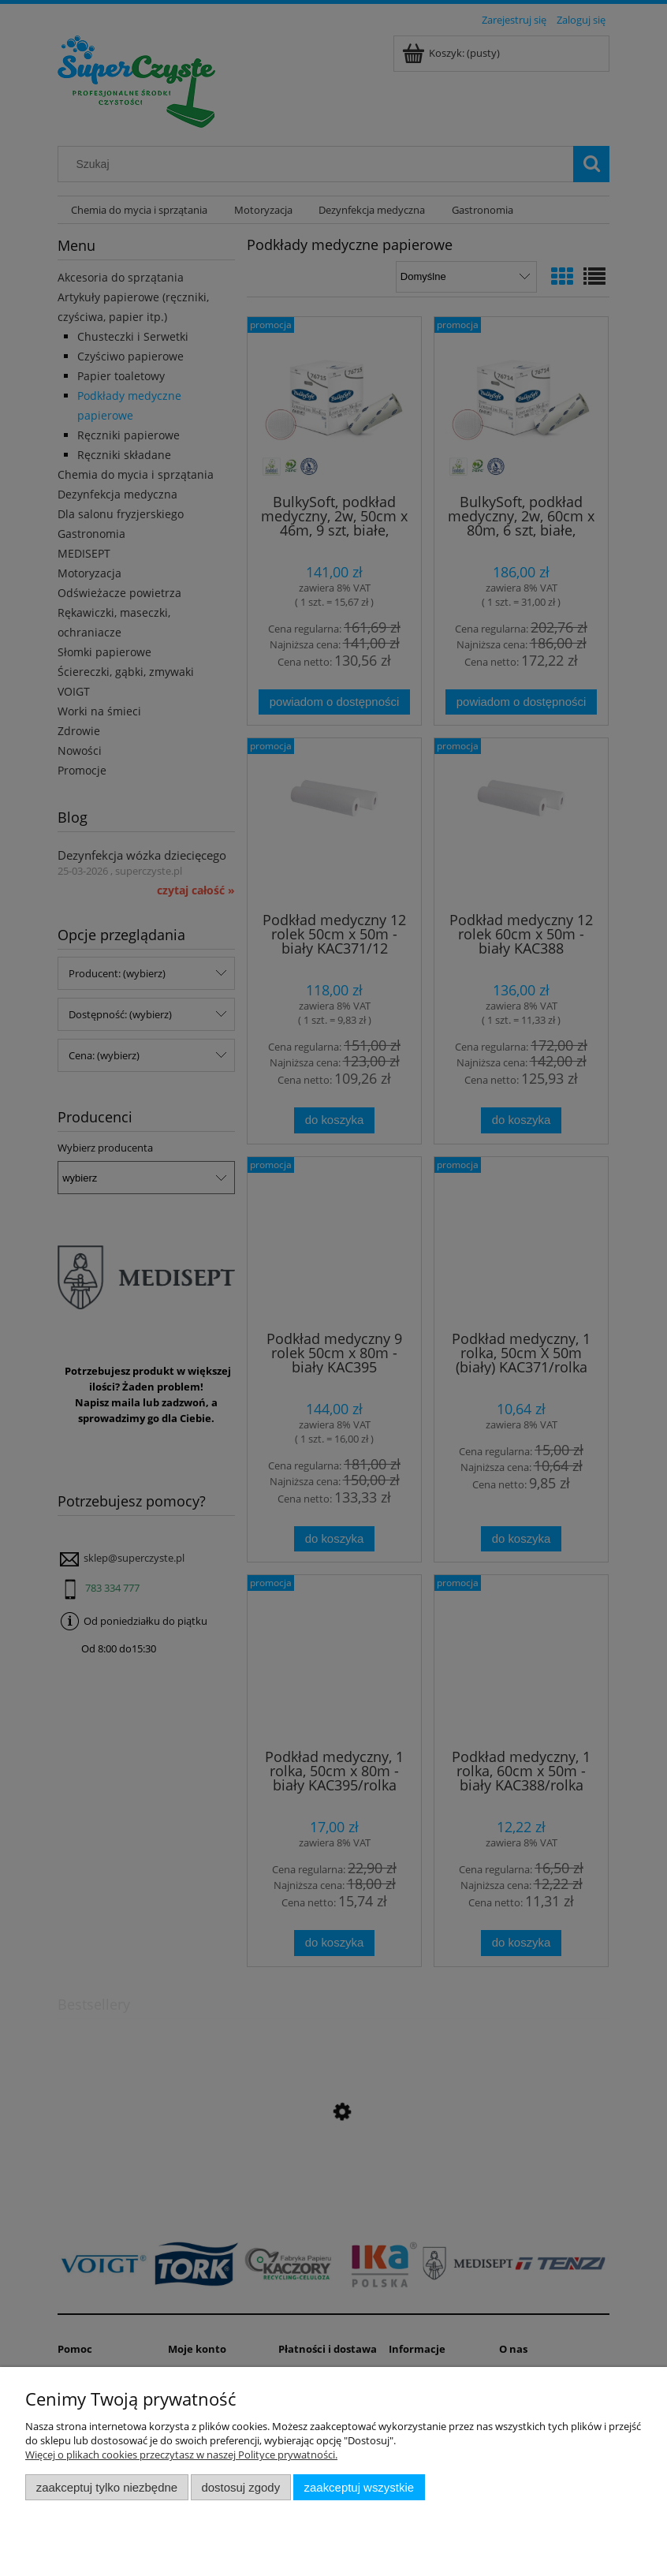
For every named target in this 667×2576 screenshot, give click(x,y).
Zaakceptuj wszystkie (359, 2487)
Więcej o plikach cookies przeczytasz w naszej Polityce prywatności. (181, 2454)
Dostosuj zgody (240, 2487)
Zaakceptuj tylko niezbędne (106, 2487)
